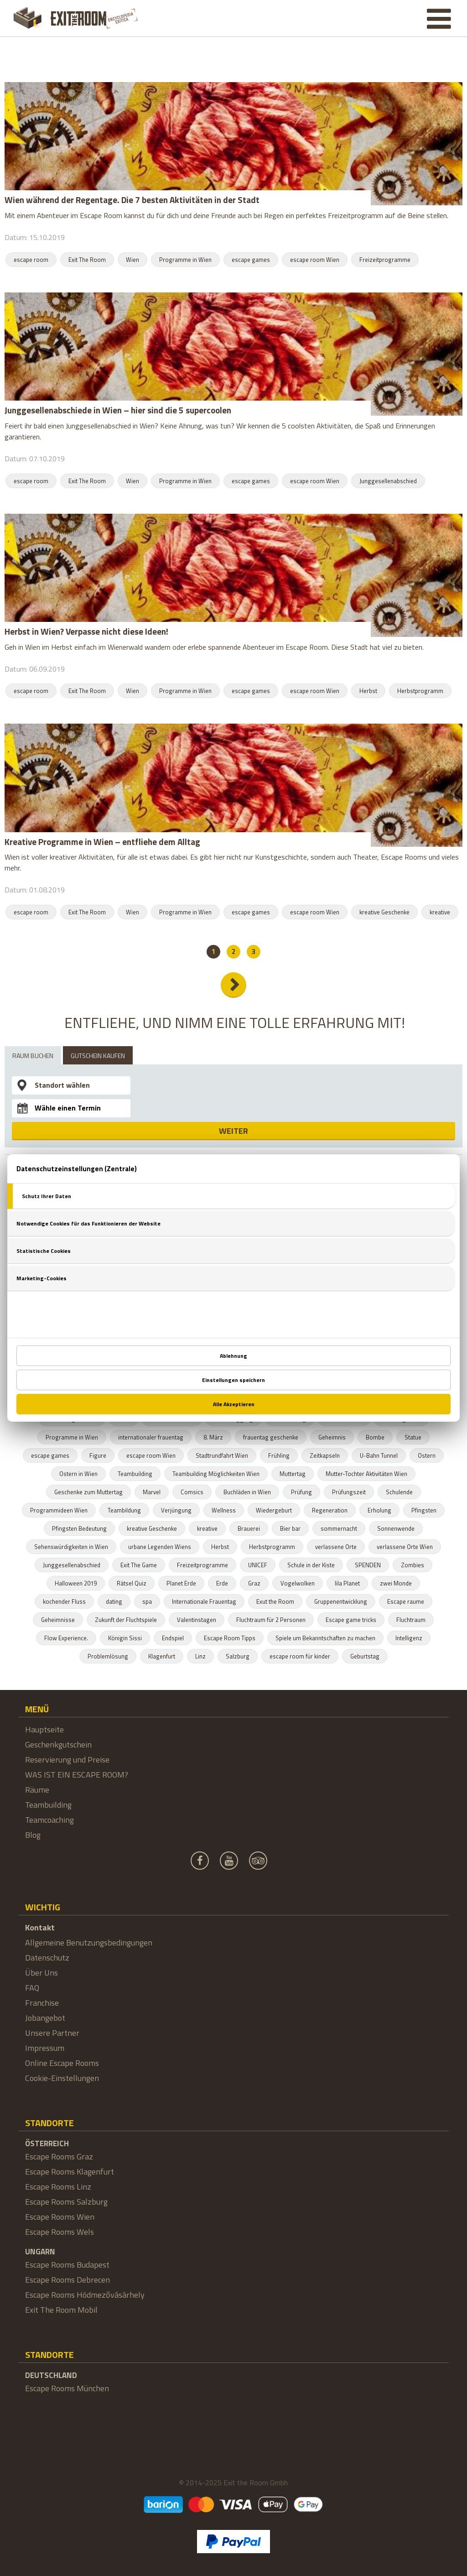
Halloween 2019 (76, 1583)
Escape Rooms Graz (59, 2156)
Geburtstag (364, 1656)
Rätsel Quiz (131, 1583)
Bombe (375, 1437)
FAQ (32, 1988)
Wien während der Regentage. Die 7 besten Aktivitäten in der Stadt (132, 199)
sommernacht (339, 1528)
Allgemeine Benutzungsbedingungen (88, 1942)
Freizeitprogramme (384, 259)
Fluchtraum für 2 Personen (271, 1619)
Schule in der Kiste (311, 1565)
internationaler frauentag (150, 1437)
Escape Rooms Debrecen (67, 2280)
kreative (440, 912)
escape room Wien (314, 259)
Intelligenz (408, 1638)
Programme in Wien (185, 259)
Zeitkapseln (325, 1455)
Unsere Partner (52, 2033)
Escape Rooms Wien (59, 2217)
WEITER (233, 1131)
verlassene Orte (336, 1546)
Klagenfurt (161, 1656)
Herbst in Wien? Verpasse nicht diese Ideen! (86, 631)
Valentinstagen (196, 1619)
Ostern (427, 1455)
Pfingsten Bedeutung (79, 1528)
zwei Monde (396, 1583)
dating (114, 1601)
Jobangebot (45, 2018)
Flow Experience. (66, 1638)
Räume (37, 1789)
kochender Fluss (64, 1601)
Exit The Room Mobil (61, 2310)
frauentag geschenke (270, 1437)
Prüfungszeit (349, 1492)
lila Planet (347, 1583)
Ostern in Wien (78, 1473)
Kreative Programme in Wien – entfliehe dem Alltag (102, 841)
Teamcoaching (49, 1820)
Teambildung (124, 1510)
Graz (254, 1583)
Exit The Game (138, 1565)
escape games (251, 259)
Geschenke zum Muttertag (88, 1492)
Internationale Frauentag (204, 1601)
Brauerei (249, 1528)
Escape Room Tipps (229, 1638)
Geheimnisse (58, 1619)
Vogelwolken (297, 1583)
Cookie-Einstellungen (62, 2078)
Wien (132, 259)
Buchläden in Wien (247, 1492)
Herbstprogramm (420, 690)
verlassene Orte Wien (405, 1546)
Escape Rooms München (67, 2388)
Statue (413, 1437)
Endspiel (173, 1638)
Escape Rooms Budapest (67, 2264)
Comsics (192, 1492)
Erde (222, 1583)
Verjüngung (176, 1510)
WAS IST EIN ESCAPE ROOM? (76, 1774)
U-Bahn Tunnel (379, 1455)
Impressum (44, 2048)
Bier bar (290, 1528)
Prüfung (301, 1492)
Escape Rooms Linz (58, 2186)
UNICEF (257, 1565)
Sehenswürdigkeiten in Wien (71, 1546)
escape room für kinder (300, 1656)
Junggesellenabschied (388, 480)
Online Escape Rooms (62, 2063)
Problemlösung (108, 1656)
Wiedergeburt (274, 1510)
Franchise (42, 2003)
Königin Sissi (125, 1638)
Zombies (412, 1565)
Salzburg (237, 1656)
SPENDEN (368, 1565)
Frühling (279, 1455)
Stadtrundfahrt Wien (222, 1455)
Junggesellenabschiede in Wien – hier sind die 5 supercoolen (118, 410)
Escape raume (405, 1601)
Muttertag (293, 1473)
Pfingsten (423, 1510)
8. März (213, 1437)
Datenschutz (47, 1957)
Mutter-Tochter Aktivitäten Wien (366, 1473)
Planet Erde (181, 1583)
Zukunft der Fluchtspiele (126, 1619)
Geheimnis (332, 1437)
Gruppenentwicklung (340, 1601)
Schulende (399, 1492)
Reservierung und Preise (67, 1759)
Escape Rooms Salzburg (66, 2201)
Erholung (379, 1510)
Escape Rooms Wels (59, 2232)
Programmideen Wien (59, 1510)
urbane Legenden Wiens (159, 1546)
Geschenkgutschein (58, 1744)
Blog (33, 1835)
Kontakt (40, 1927)
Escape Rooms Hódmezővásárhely (85, 2295)
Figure (97, 1455)
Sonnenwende (396, 1528)
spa (147, 1601)
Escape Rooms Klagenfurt (69, 2171)
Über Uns (41, 1972)
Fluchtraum (410, 1619)
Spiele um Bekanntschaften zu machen (325, 1638)
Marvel (152, 1492)
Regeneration (330, 1510)
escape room (31, 259)
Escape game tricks (351, 1619)
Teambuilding (135, 1473)
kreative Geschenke (384, 912)
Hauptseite (44, 1729)
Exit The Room (87, 259)
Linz (200, 1656)
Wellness (224, 1510)
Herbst (368, 690)
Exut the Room (275, 1601)
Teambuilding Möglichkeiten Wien (215, 1473)
